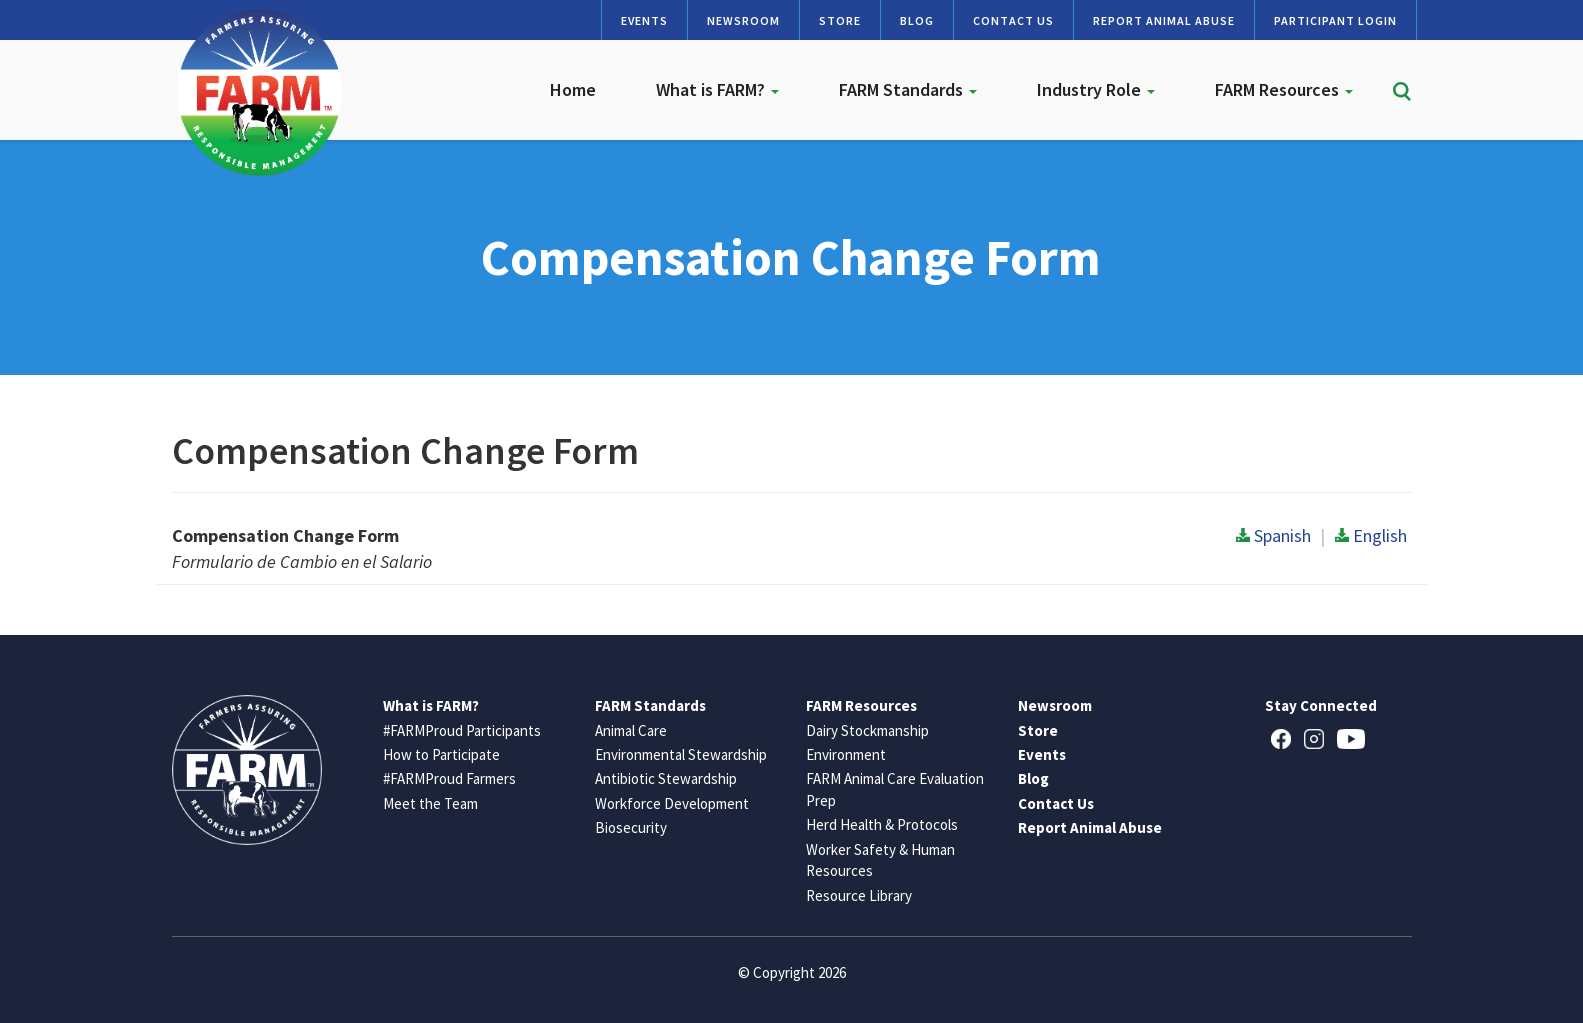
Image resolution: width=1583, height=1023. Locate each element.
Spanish (1273, 535)
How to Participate (441, 754)
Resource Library (859, 895)
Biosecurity (631, 827)
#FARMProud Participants (462, 730)
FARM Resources (1284, 89)
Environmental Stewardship (681, 754)
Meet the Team (430, 803)
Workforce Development (672, 803)
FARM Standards (908, 89)
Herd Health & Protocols (882, 824)
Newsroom (743, 20)
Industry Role (1096, 89)
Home (573, 89)
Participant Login (1335, 20)
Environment (846, 754)
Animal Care (631, 730)
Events (644, 20)
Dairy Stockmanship (867, 730)
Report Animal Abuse (1164, 20)
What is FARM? (717, 89)
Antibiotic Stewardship (666, 778)
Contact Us (1013, 20)
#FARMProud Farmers (449, 778)
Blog (917, 20)
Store (840, 20)
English (1371, 535)
